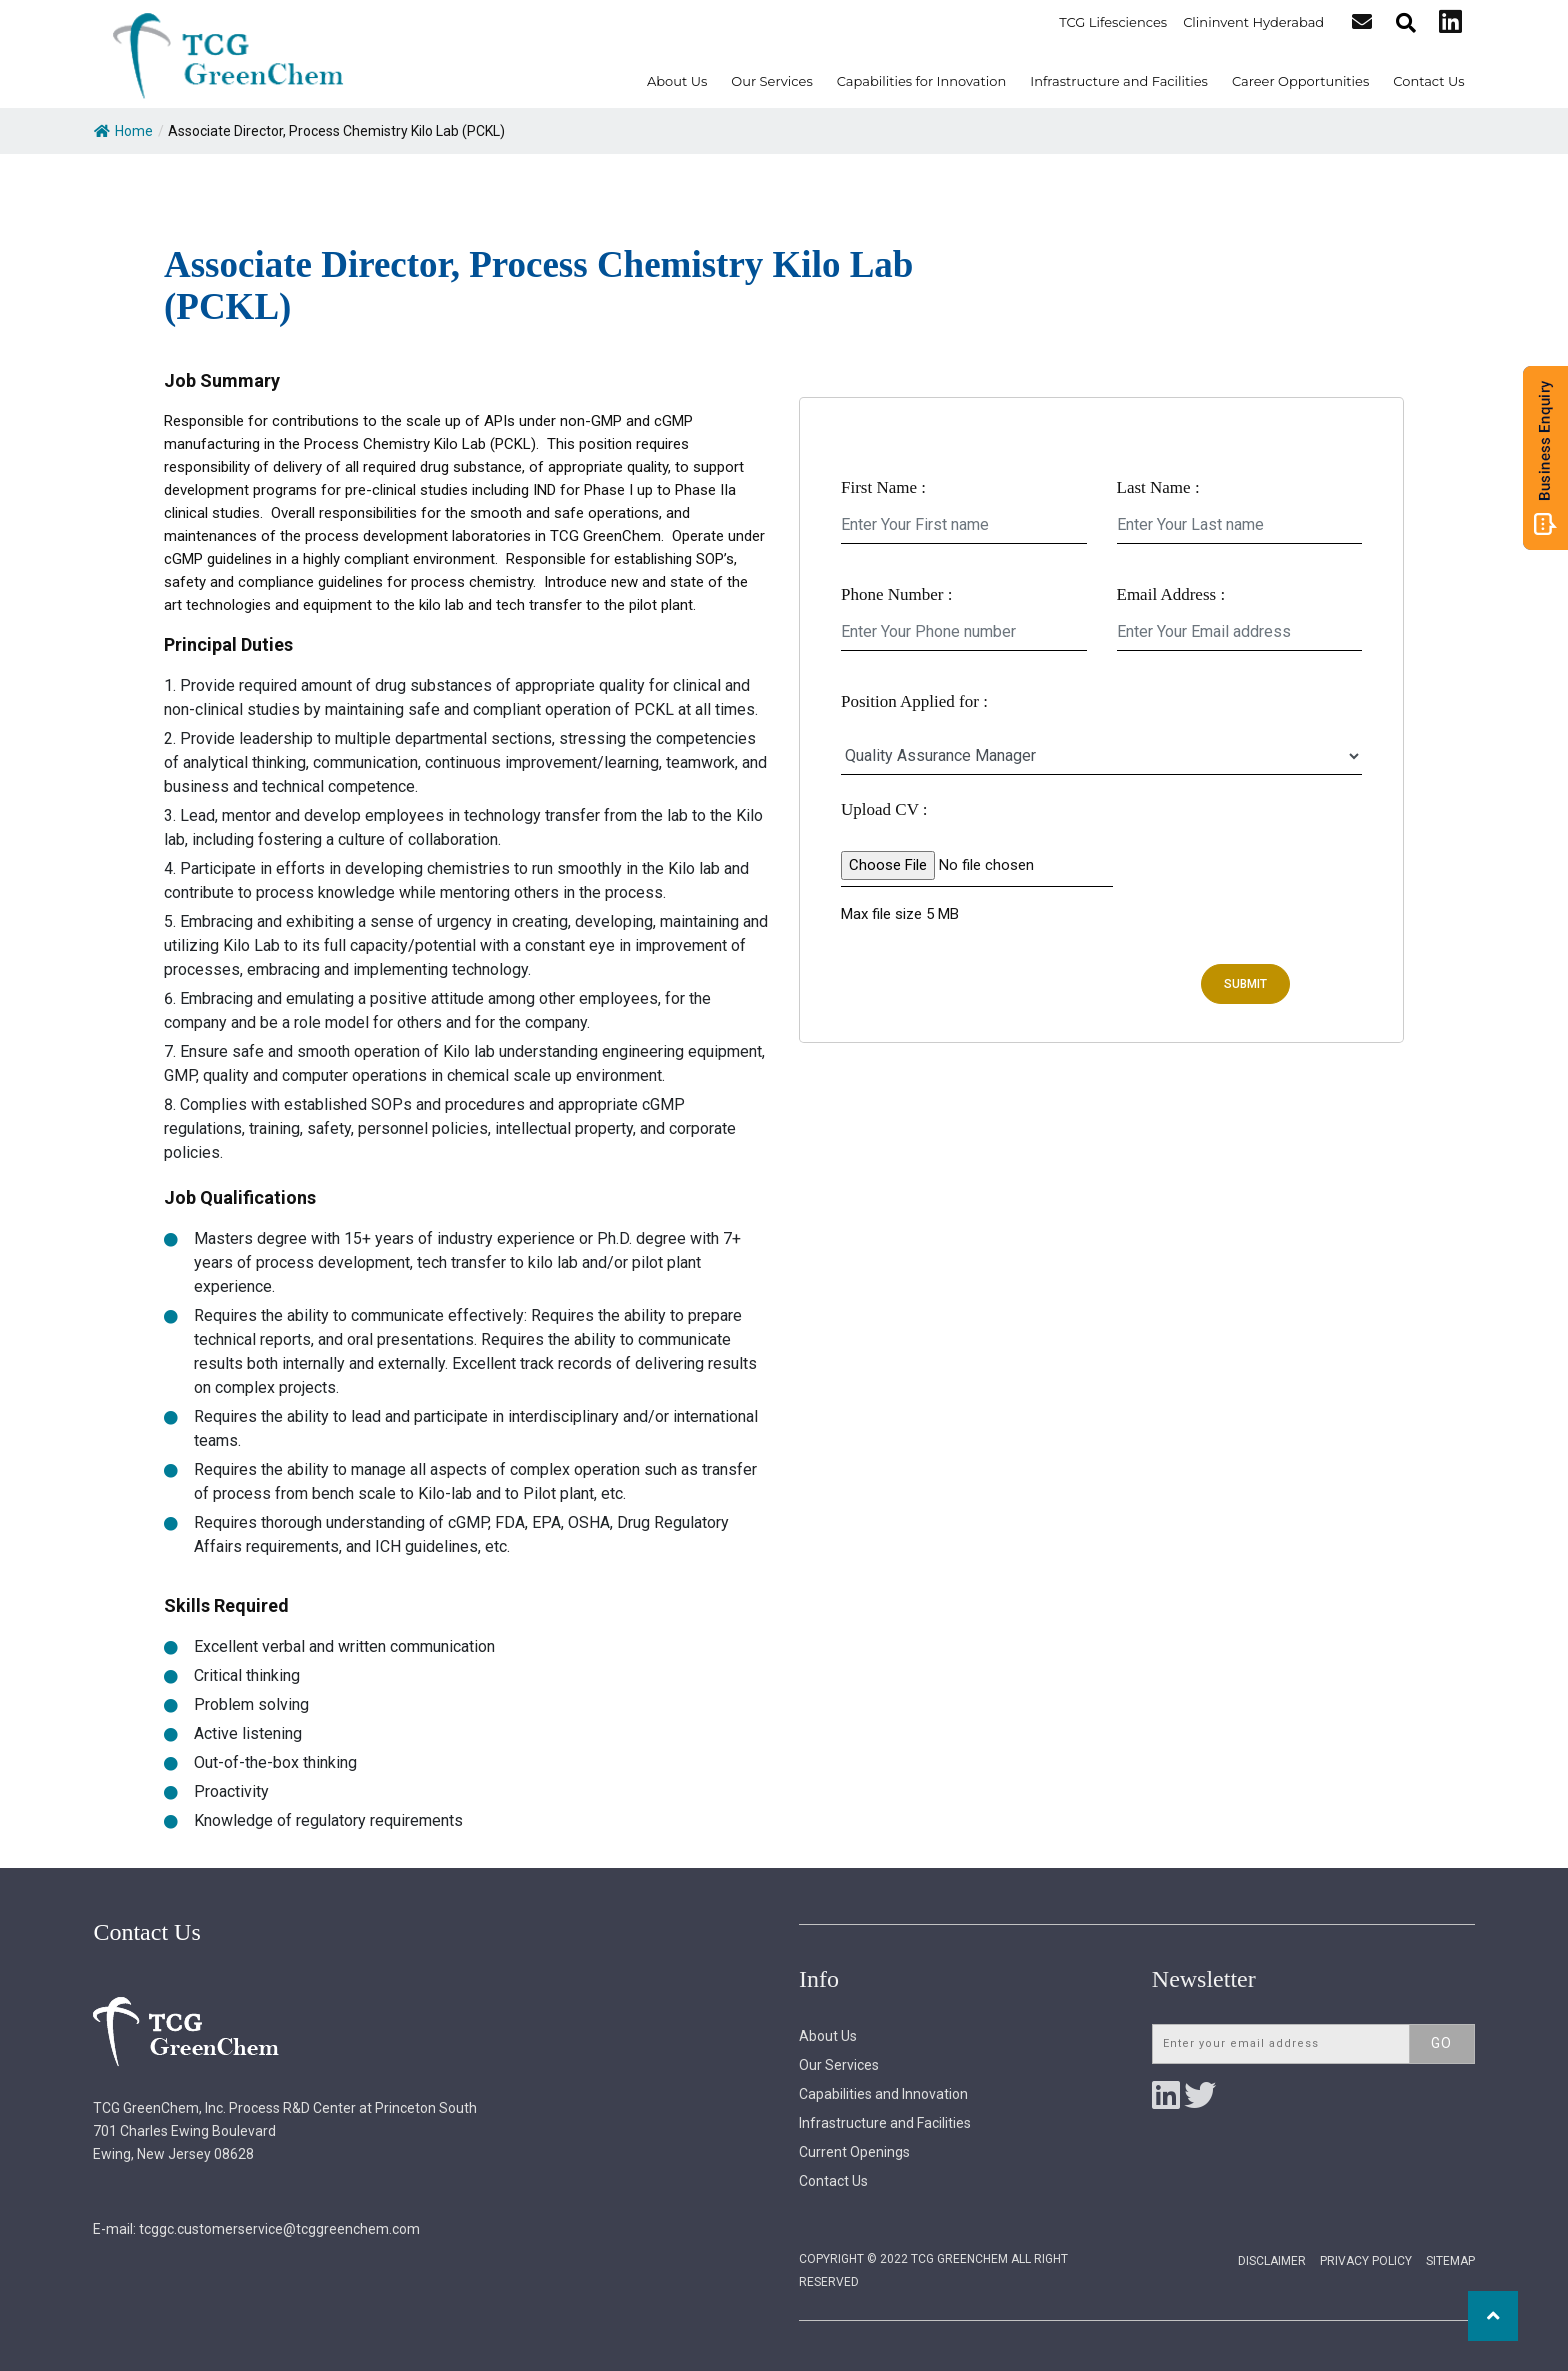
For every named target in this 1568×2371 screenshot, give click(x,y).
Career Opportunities (1300, 81)
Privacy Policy (1366, 2261)
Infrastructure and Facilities (1119, 81)
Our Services (771, 81)
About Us (677, 81)
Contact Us (1428, 81)
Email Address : (1171, 594)
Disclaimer (1272, 2261)
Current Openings (854, 2152)
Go (1441, 2043)
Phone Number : (896, 594)
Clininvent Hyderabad (1254, 22)
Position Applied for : (914, 701)
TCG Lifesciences (1114, 22)
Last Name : (1158, 487)
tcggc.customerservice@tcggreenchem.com (279, 2229)
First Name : (883, 487)
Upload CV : (884, 809)
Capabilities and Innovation (883, 2094)
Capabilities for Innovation (922, 81)
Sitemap (1450, 2261)
